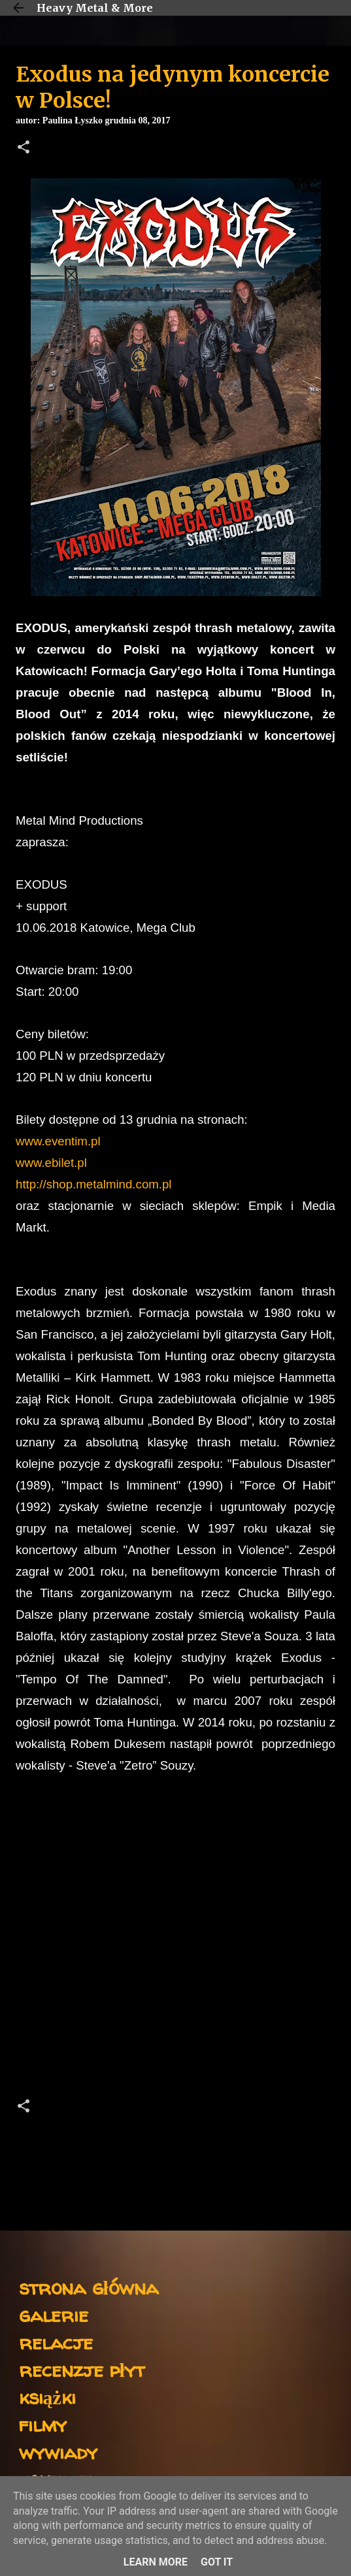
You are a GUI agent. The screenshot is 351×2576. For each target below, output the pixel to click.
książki (47, 2396)
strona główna (88, 2287)
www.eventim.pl (58, 1141)
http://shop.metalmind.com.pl (94, 1184)
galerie (53, 2314)
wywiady (58, 2451)
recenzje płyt (81, 2369)
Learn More (156, 2562)
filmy (43, 2424)
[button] (23, 148)
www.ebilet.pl (51, 1162)
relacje (56, 2342)
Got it (217, 2562)
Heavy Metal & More (95, 7)
